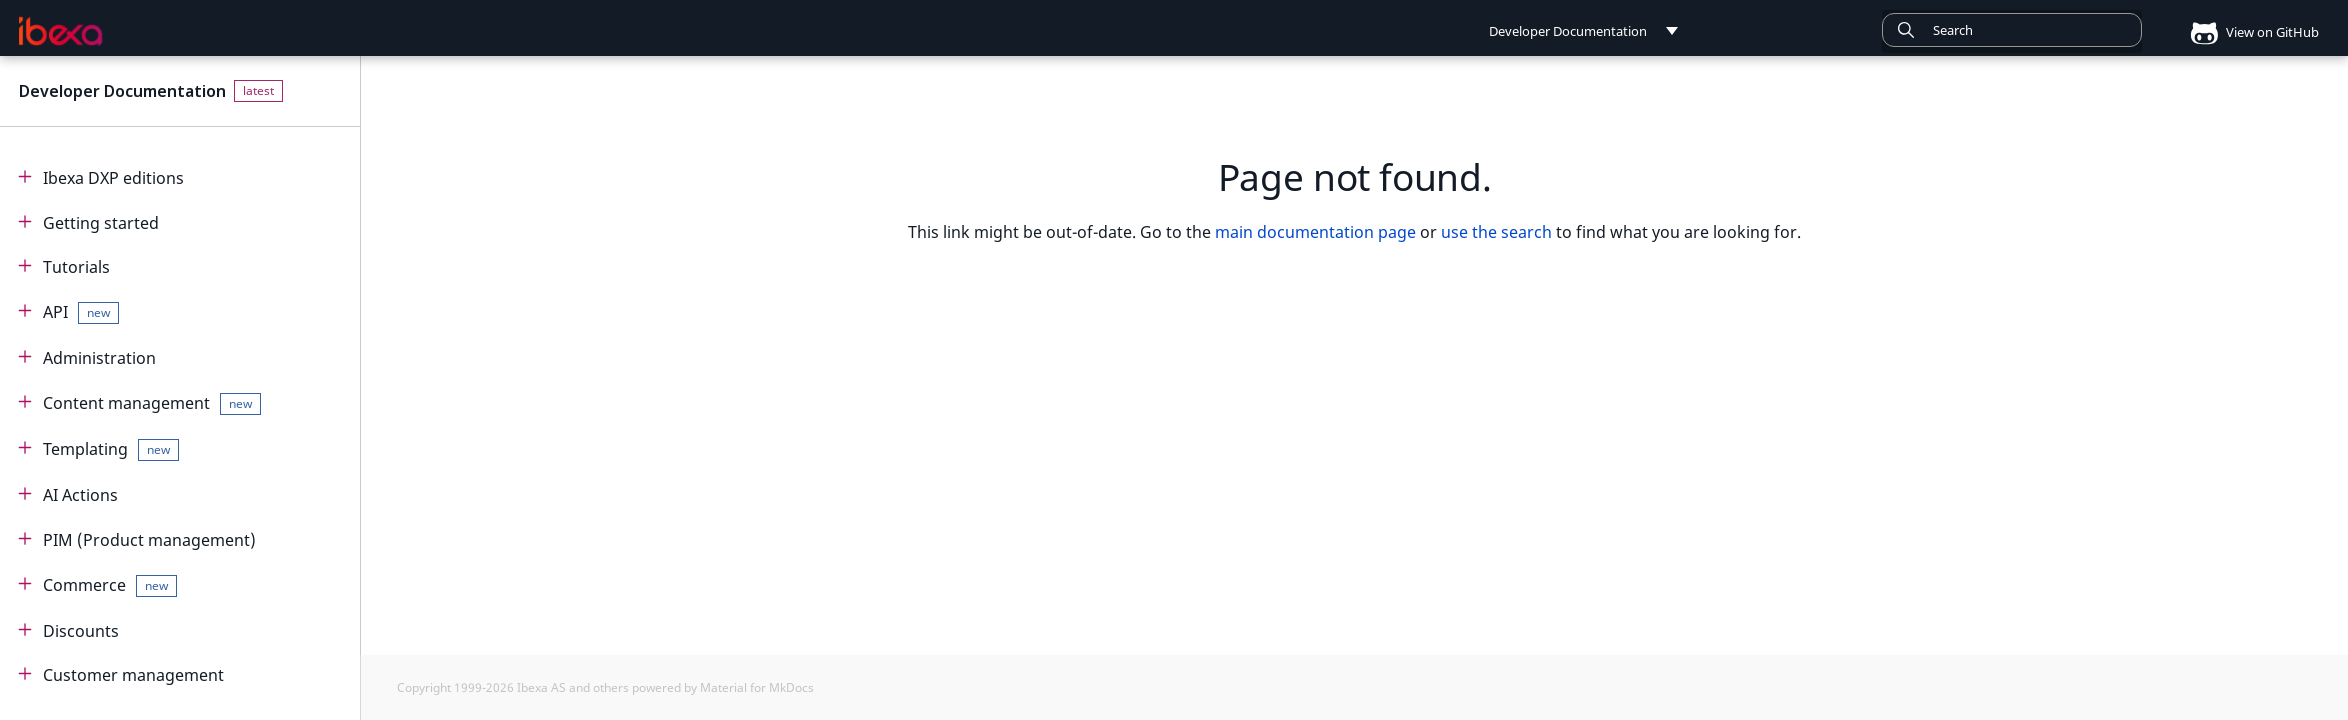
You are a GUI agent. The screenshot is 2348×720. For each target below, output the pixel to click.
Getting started (101, 223)
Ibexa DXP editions (113, 178)
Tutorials (76, 267)
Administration (99, 358)
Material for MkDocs (757, 687)
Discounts (81, 631)
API (81, 312)
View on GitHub (2247, 32)
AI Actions (80, 495)
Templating (111, 449)
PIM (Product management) (149, 540)
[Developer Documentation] (61, 31)
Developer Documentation (122, 91)
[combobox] (2012, 30)
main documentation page (1315, 232)
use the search (1496, 232)
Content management (152, 403)
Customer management (133, 675)
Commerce (110, 585)
